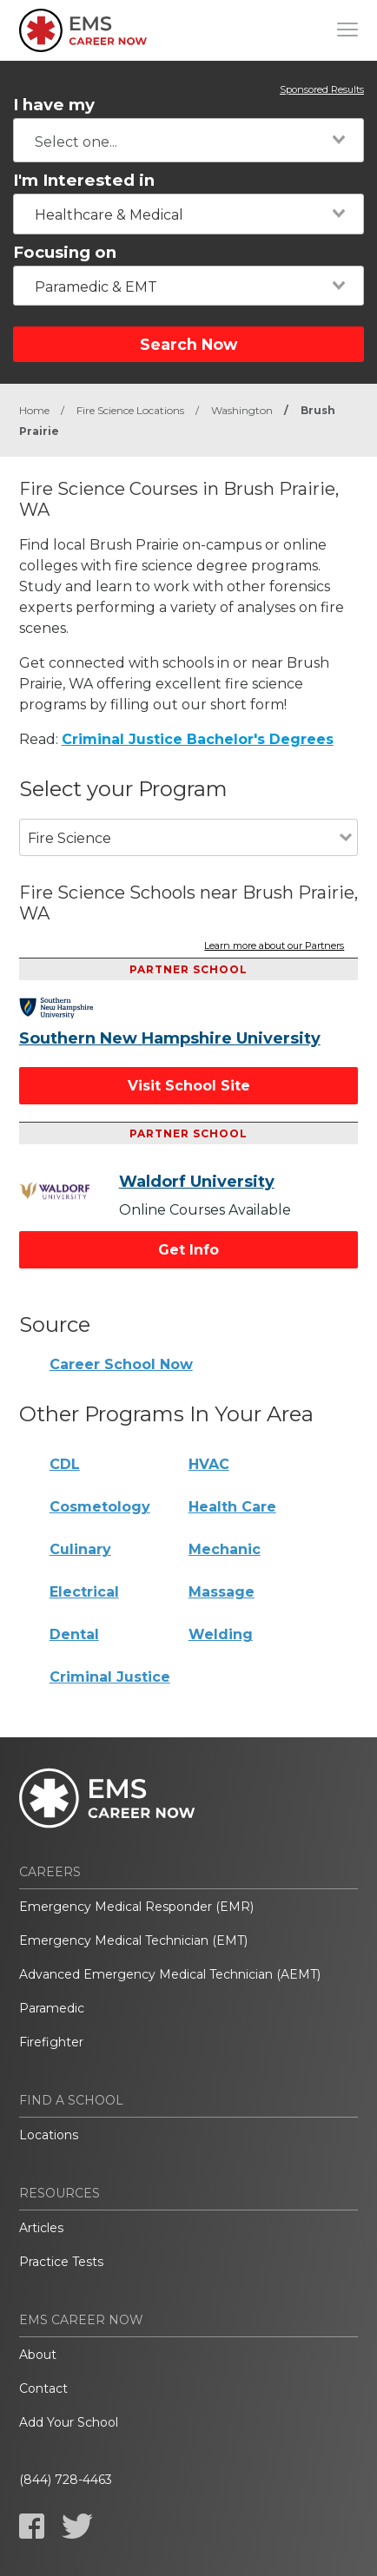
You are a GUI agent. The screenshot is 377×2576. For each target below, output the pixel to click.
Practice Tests (61, 2262)
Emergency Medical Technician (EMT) (133, 1940)
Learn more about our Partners (274, 946)
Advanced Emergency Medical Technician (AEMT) (170, 1974)
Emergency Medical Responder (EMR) (136, 1906)
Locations (48, 2135)
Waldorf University (196, 1181)
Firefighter (51, 2042)
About (37, 2354)
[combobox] (188, 140)
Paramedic (51, 2008)
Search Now (188, 344)
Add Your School (68, 2422)
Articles (41, 2228)
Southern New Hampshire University (170, 1038)
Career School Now (121, 1364)
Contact (43, 2388)
